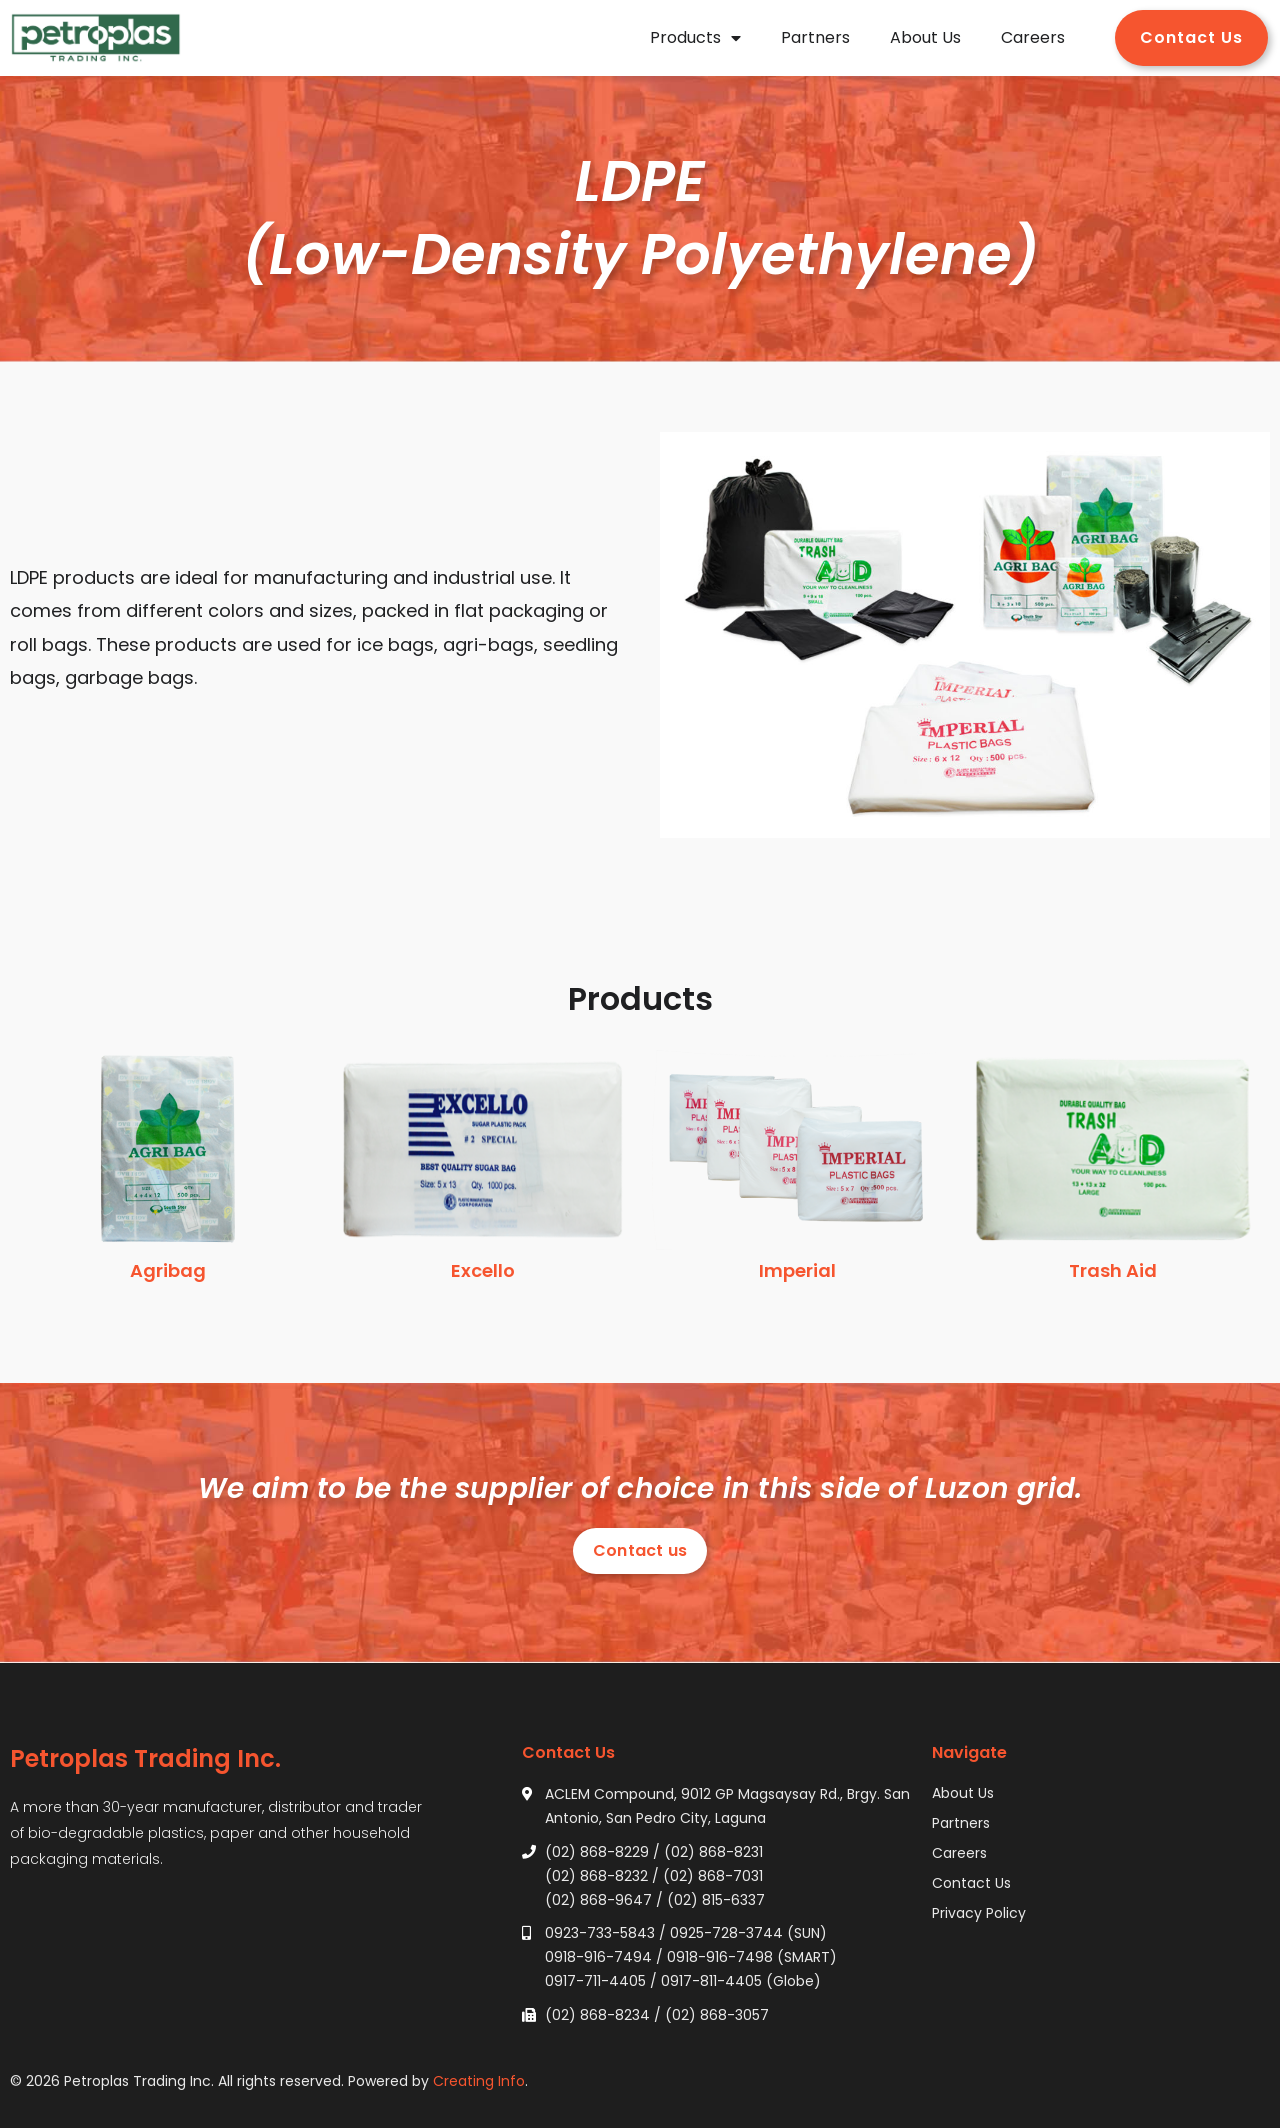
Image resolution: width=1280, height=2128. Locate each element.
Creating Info (479, 2081)
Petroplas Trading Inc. (145, 1758)
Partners (815, 37)
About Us (925, 37)
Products (695, 38)
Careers (1033, 37)
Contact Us (971, 1883)
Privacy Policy (979, 1913)
